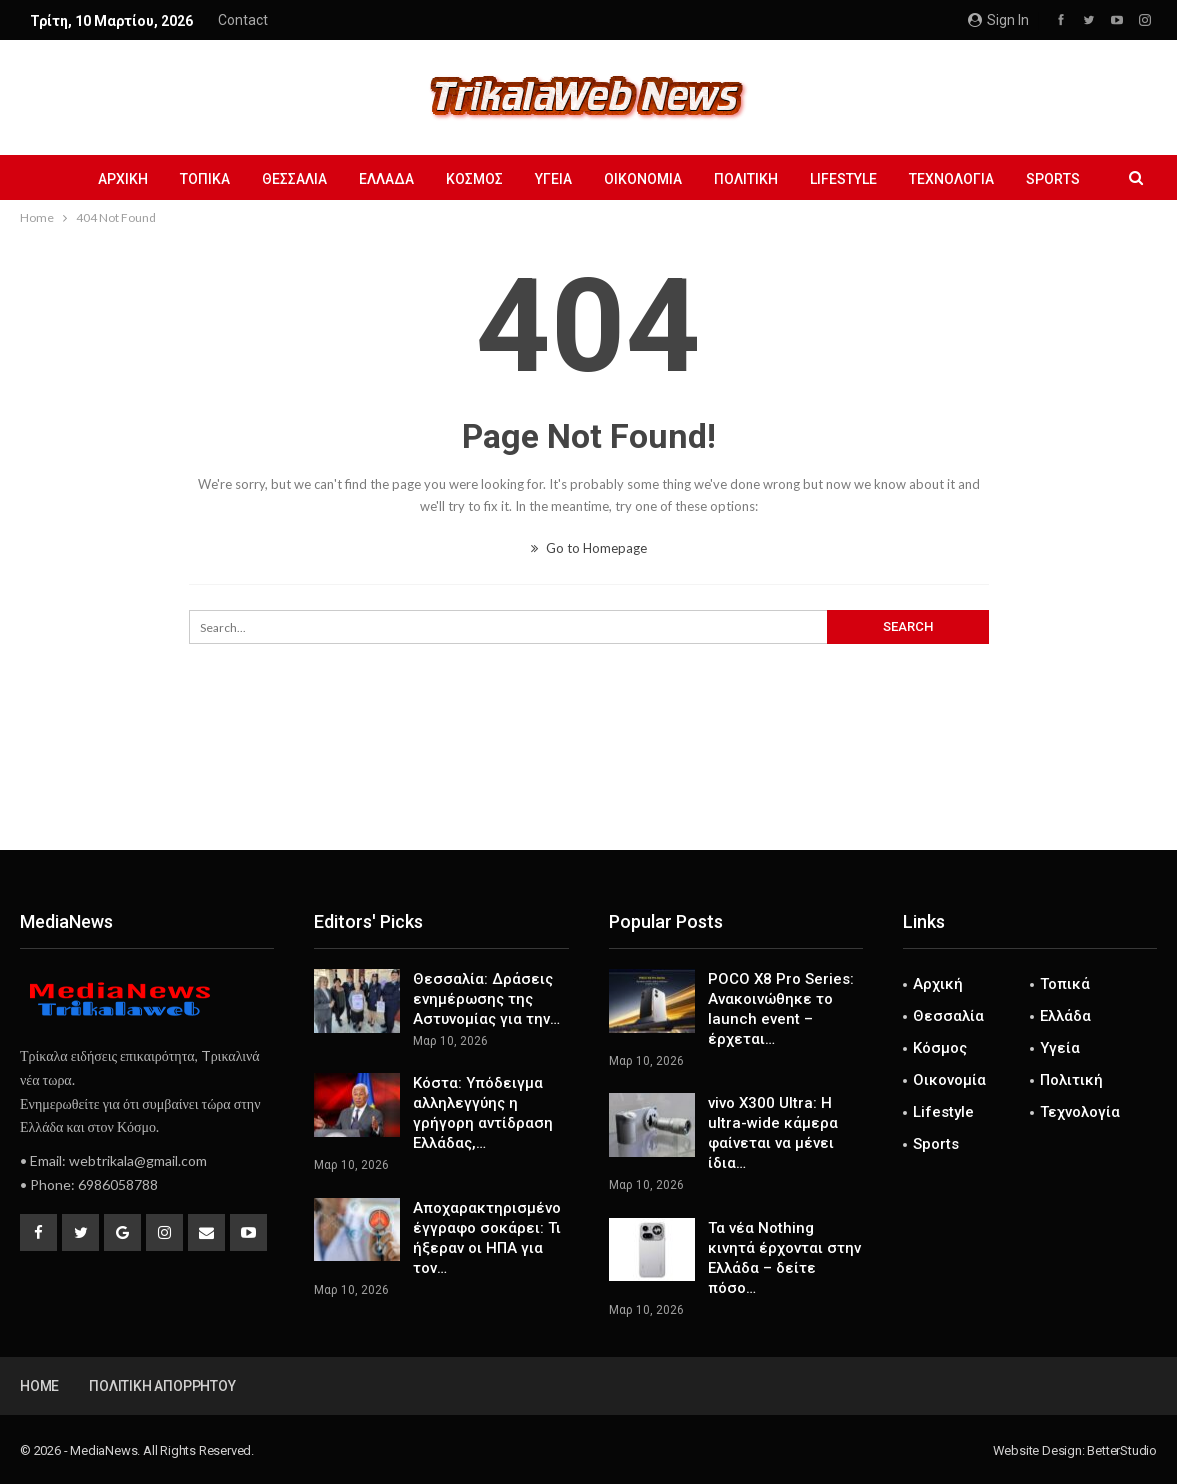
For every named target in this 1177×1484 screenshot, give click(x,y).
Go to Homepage (589, 548)
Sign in (998, 20)
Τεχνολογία (963, 179)
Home (39, 1386)
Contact (243, 20)
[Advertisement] (589, 784)
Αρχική (108, 179)
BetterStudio (1122, 1450)
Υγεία (553, 179)
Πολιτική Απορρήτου (162, 1386)
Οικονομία (646, 179)
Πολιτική (752, 179)
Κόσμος (471, 179)
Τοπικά (193, 179)
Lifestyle (852, 179)
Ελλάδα (380, 179)
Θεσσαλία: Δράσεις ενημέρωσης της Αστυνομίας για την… (486, 999)
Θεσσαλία (285, 179)
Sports (1068, 179)
